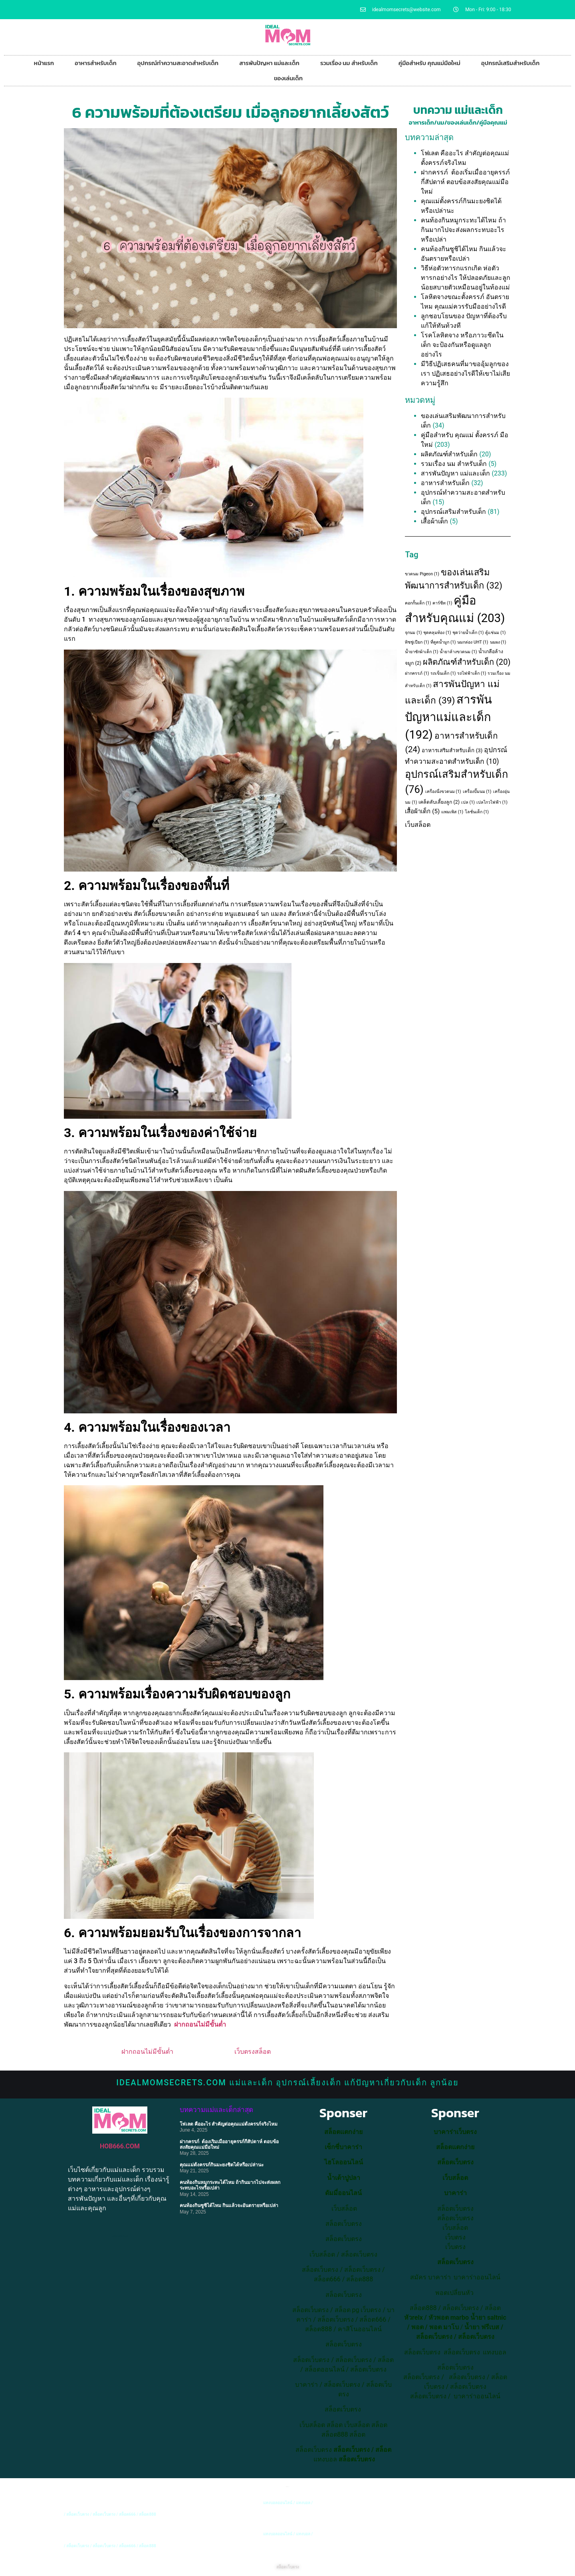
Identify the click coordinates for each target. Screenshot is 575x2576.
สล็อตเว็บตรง (359, 2254)
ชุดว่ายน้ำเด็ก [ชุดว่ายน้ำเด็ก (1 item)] (468, 632)
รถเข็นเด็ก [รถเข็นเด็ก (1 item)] (443, 673)
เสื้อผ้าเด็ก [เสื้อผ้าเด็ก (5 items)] (422, 811)
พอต (417, 2327)
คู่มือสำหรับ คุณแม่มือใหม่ (429, 62)
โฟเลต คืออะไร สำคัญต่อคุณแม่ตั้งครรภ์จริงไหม (229, 2124)
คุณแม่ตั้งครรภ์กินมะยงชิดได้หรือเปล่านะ (222, 2165)
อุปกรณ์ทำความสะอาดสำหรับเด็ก (177, 62)
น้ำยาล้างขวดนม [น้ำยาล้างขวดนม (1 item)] (458, 651)
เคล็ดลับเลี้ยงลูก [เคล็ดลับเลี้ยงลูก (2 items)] (439, 802)
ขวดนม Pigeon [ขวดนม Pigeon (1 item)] (422, 574)
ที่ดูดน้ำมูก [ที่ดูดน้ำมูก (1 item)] (443, 642)
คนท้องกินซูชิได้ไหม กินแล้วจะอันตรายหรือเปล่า (229, 2205)
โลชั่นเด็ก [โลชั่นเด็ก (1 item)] (477, 811)
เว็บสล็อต (417, 824)
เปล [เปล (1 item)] (468, 802)
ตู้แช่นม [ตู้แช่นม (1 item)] (495, 632)
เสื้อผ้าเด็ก (434, 521)
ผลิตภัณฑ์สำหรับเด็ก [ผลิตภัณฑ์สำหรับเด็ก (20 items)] (467, 662)
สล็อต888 (359, 2279)
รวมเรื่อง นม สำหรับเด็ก (349, 62)
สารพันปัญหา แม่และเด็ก (269, 62)
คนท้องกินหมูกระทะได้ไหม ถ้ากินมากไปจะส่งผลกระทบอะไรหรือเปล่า (463, 229)
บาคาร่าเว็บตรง (455, 2132)
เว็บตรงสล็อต (252, 2051)
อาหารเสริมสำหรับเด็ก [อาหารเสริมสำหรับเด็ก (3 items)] (452, 750)
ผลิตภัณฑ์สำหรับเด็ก (449, 454)
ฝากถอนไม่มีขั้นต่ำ (200, 2024)
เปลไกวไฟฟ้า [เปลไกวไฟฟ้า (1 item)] (492, 802)
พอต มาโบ (444, 2327)
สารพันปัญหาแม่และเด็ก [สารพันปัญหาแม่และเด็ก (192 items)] (448, 717)
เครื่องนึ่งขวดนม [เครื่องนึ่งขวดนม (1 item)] (443, 791)
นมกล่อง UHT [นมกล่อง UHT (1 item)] (472, 642)
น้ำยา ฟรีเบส (481, 2327)
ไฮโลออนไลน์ (343, 2162)
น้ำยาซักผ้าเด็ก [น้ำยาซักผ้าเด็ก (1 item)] (421, 651)
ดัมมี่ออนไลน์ (343, 2193)
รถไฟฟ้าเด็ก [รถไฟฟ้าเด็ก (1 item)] (471, 673)
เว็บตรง (455, 2247)
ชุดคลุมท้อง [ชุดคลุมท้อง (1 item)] (437, 632)
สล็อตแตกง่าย (343, 2132)
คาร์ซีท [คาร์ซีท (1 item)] (442, 603)
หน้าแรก (44, 62)
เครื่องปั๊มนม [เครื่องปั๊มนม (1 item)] (477, 791)
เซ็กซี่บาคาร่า (343, 2147)
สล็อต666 (327, 2279)
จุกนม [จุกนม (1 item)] (413, 632)
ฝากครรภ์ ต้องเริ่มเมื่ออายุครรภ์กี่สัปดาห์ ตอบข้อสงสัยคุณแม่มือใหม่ (465, 181)
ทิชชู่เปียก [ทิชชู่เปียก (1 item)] (417, 642)
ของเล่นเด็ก (288, 78)
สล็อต (335, 2425)
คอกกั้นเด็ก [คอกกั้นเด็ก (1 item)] (418, 603)
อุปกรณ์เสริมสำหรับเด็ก (510, 62)
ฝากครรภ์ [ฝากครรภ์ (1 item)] (417, 673)
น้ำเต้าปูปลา (343, 2178)
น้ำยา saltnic (488, 2317)
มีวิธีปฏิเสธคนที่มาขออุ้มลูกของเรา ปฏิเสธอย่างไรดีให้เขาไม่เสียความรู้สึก (465, 373)
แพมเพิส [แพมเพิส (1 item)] (452, 811)
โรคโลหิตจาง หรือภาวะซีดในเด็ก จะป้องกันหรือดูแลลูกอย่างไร (462, 344)
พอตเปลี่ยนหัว (454, 2293)
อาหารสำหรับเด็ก (96, 62)
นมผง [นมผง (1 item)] (498, 642)
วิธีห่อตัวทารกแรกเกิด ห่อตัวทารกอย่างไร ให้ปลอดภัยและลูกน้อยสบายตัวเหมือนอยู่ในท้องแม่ (465, 277)
